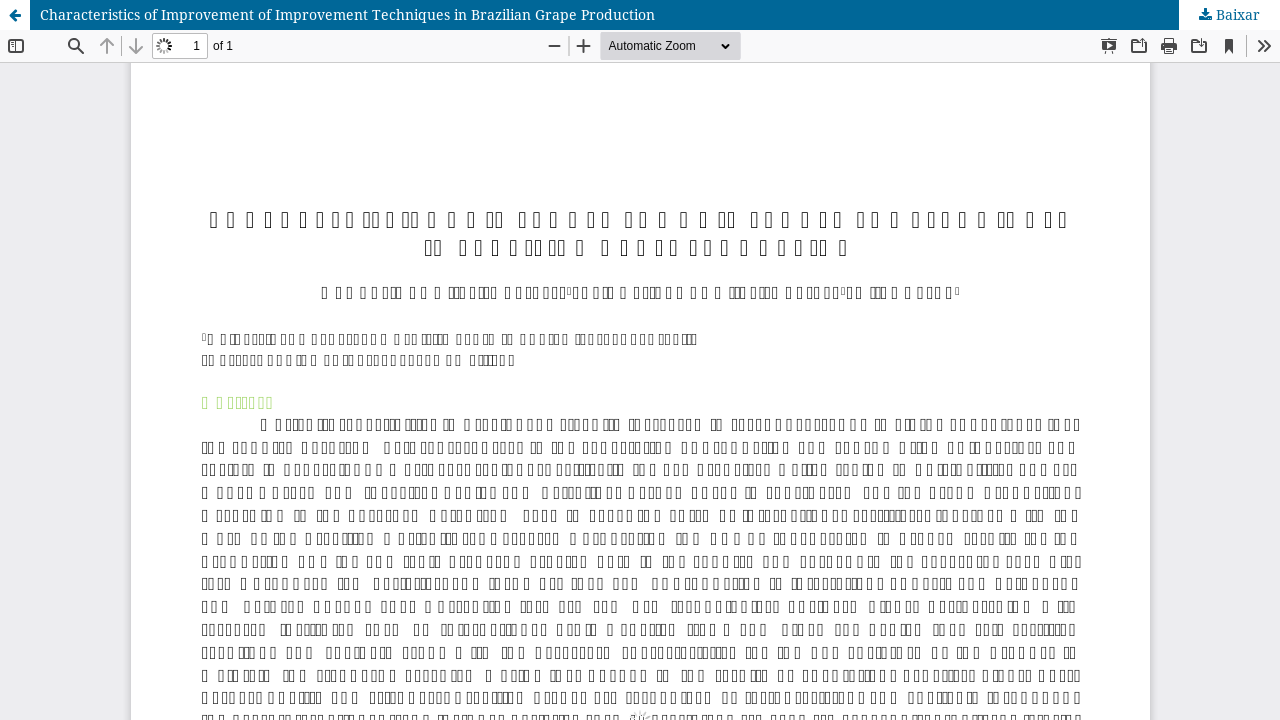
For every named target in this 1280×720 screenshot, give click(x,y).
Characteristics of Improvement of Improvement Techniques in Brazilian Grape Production (347, 14)
